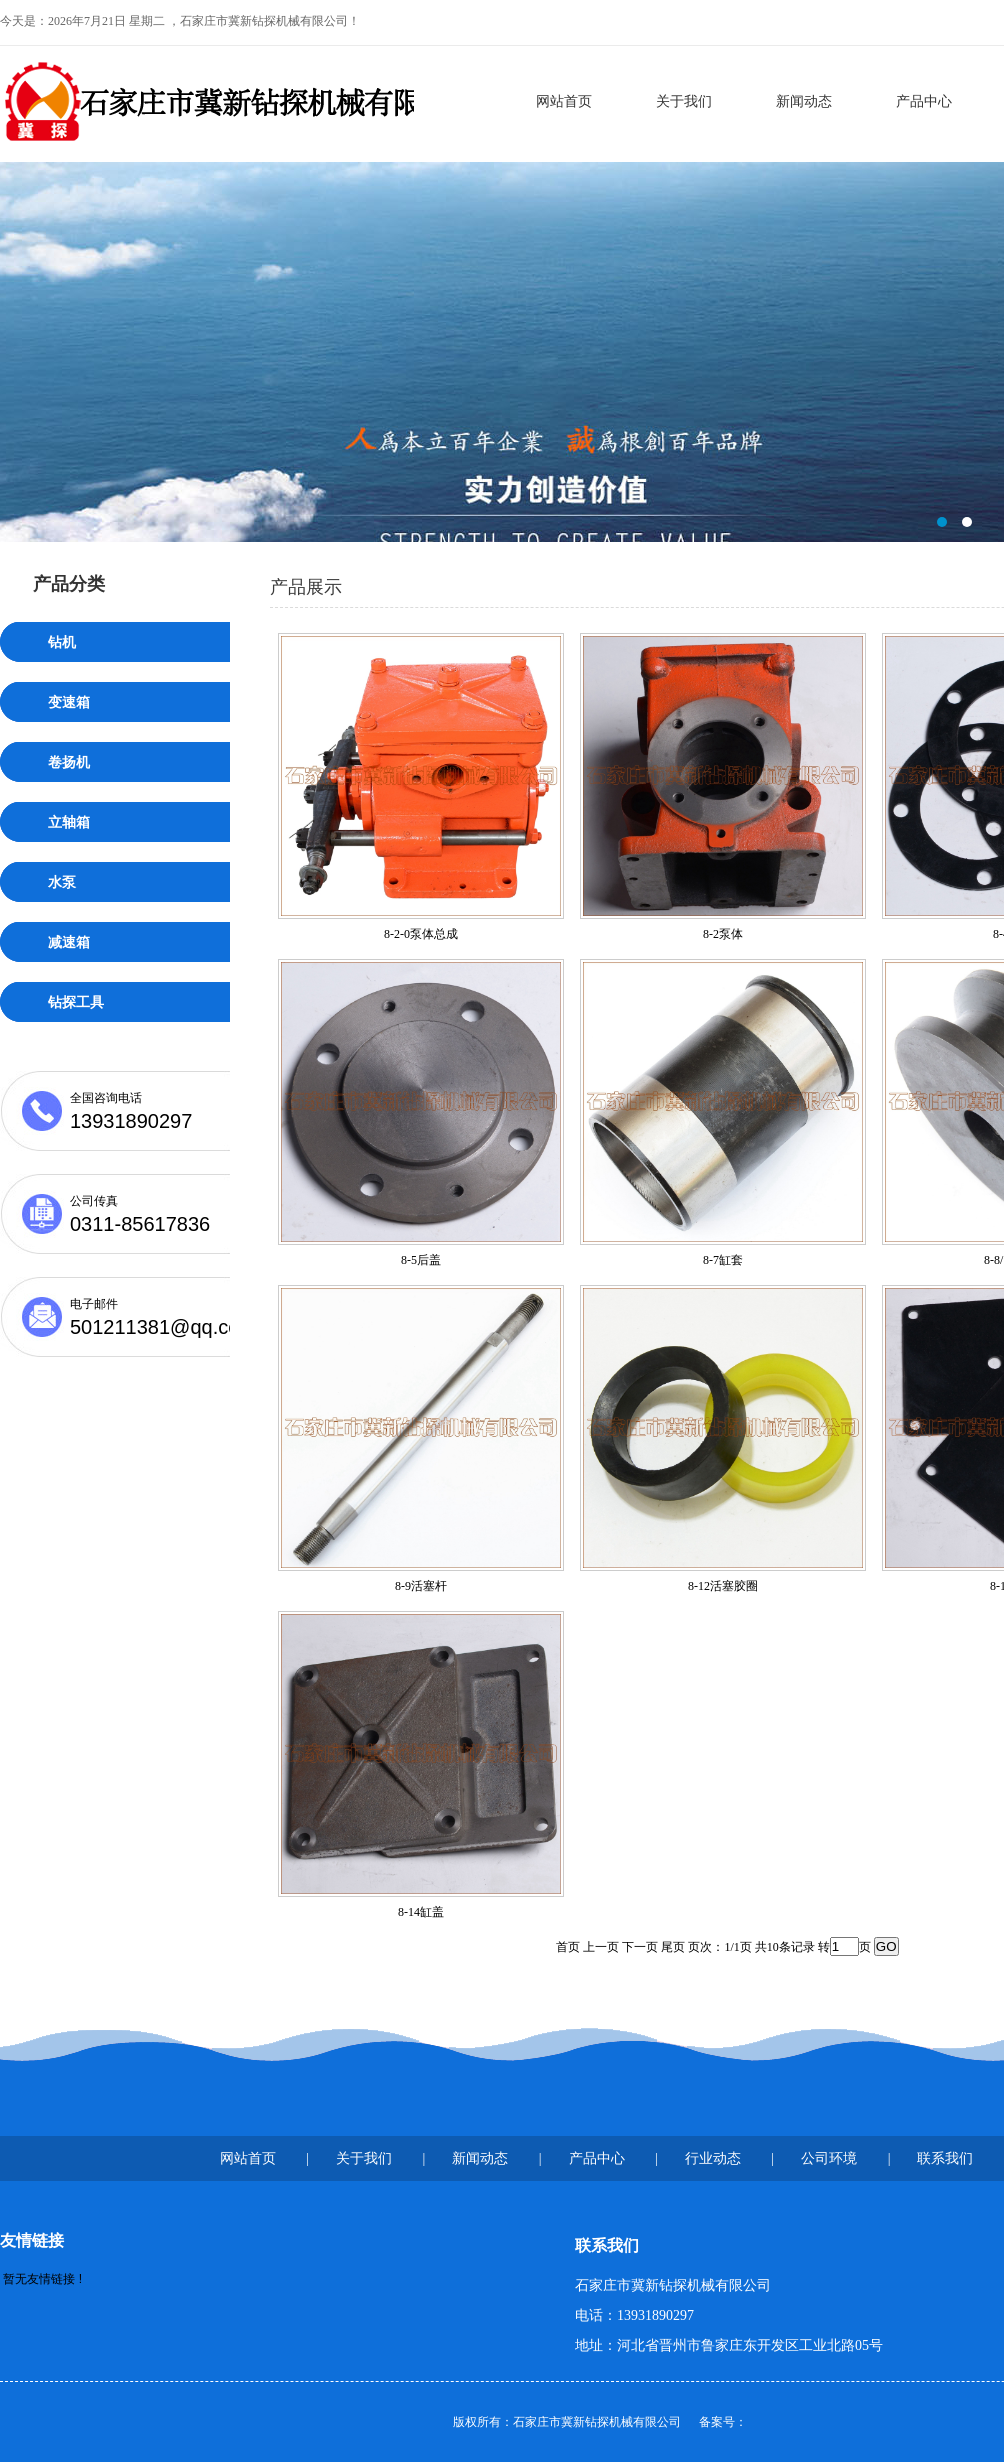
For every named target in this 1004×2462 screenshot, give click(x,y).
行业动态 (713, 2158)
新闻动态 (804, 101)
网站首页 (564, 101)
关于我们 (684, 101)
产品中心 (924, 101)
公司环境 (829, 2158)
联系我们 (945, 2158)
